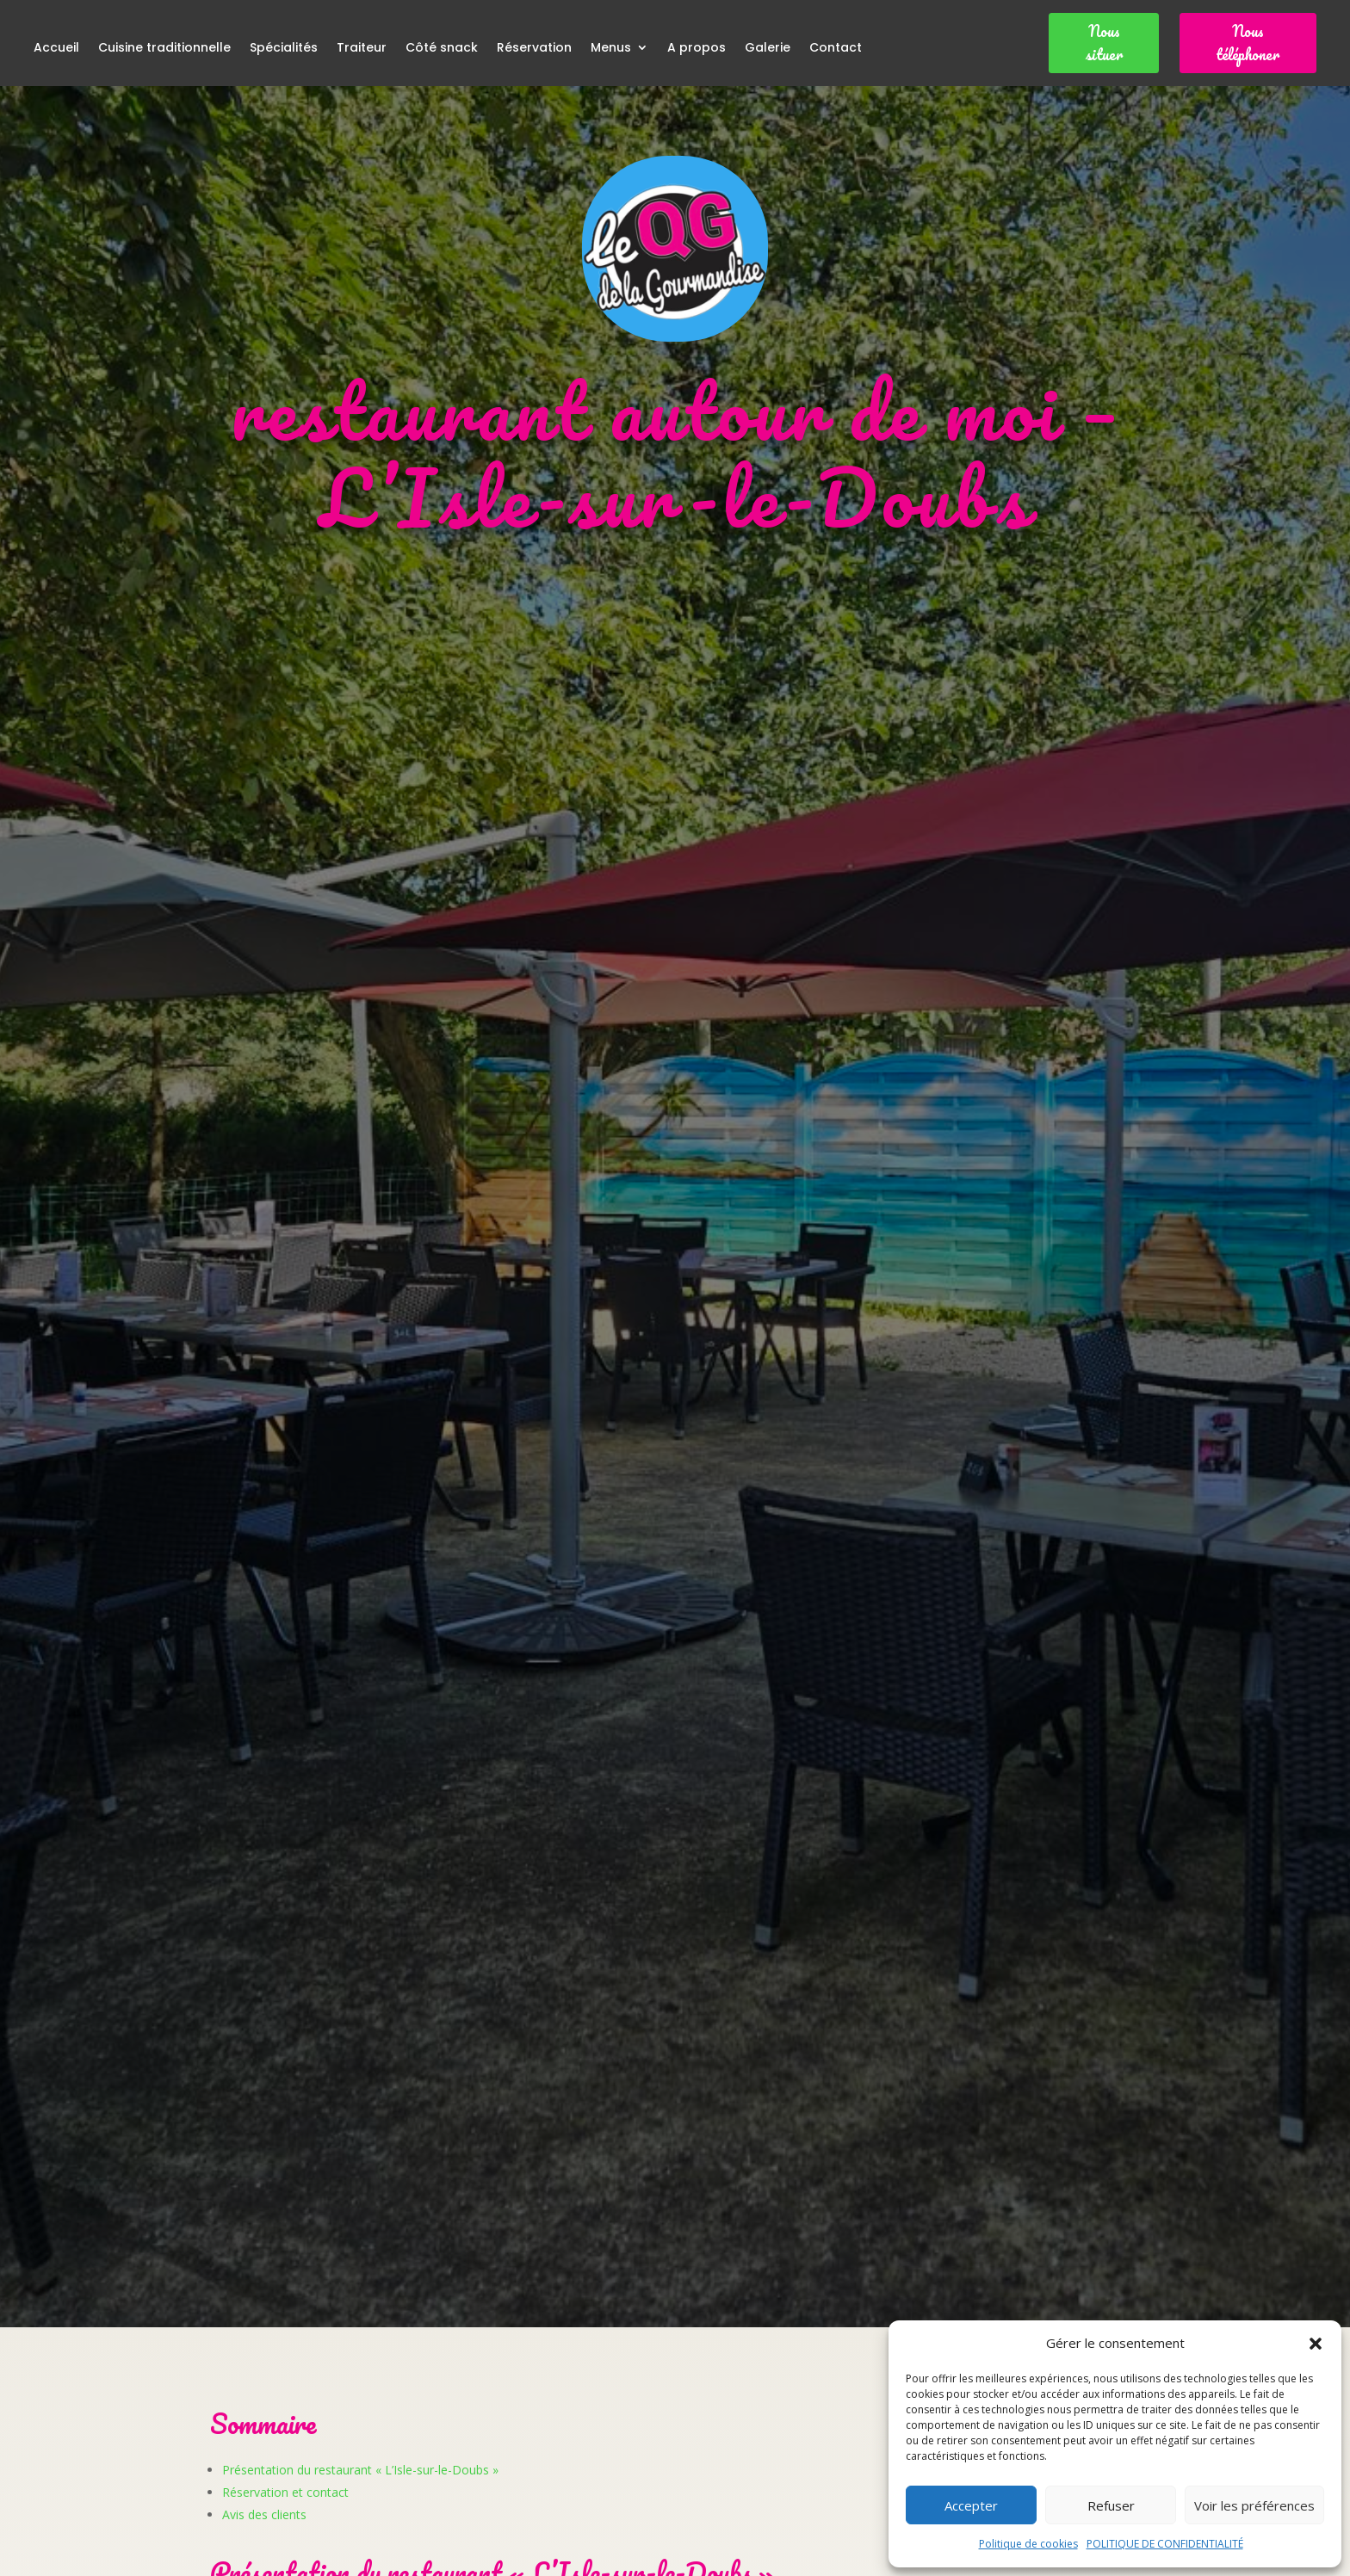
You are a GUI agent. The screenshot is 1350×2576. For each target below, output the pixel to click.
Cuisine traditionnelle (164, 48)
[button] (1315, 2343)
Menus (611, 48)
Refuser (1111, 2505)
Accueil (56, 48)
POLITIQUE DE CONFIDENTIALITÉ (1165, 2543)
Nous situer (1104, 42)
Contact (835, 48)
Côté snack (442, 48)
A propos (696, 48)
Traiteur (362, 48)
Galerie (767, 48)
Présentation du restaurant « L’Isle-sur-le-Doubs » (360, 2470)
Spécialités (284, 48)
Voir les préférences (1254, 2505)
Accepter (971, 2505)
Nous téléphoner (1247, 42)
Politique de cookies (1028, 2543)
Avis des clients (264, 2514)
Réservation (534, 48)
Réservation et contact (285, 2492)
